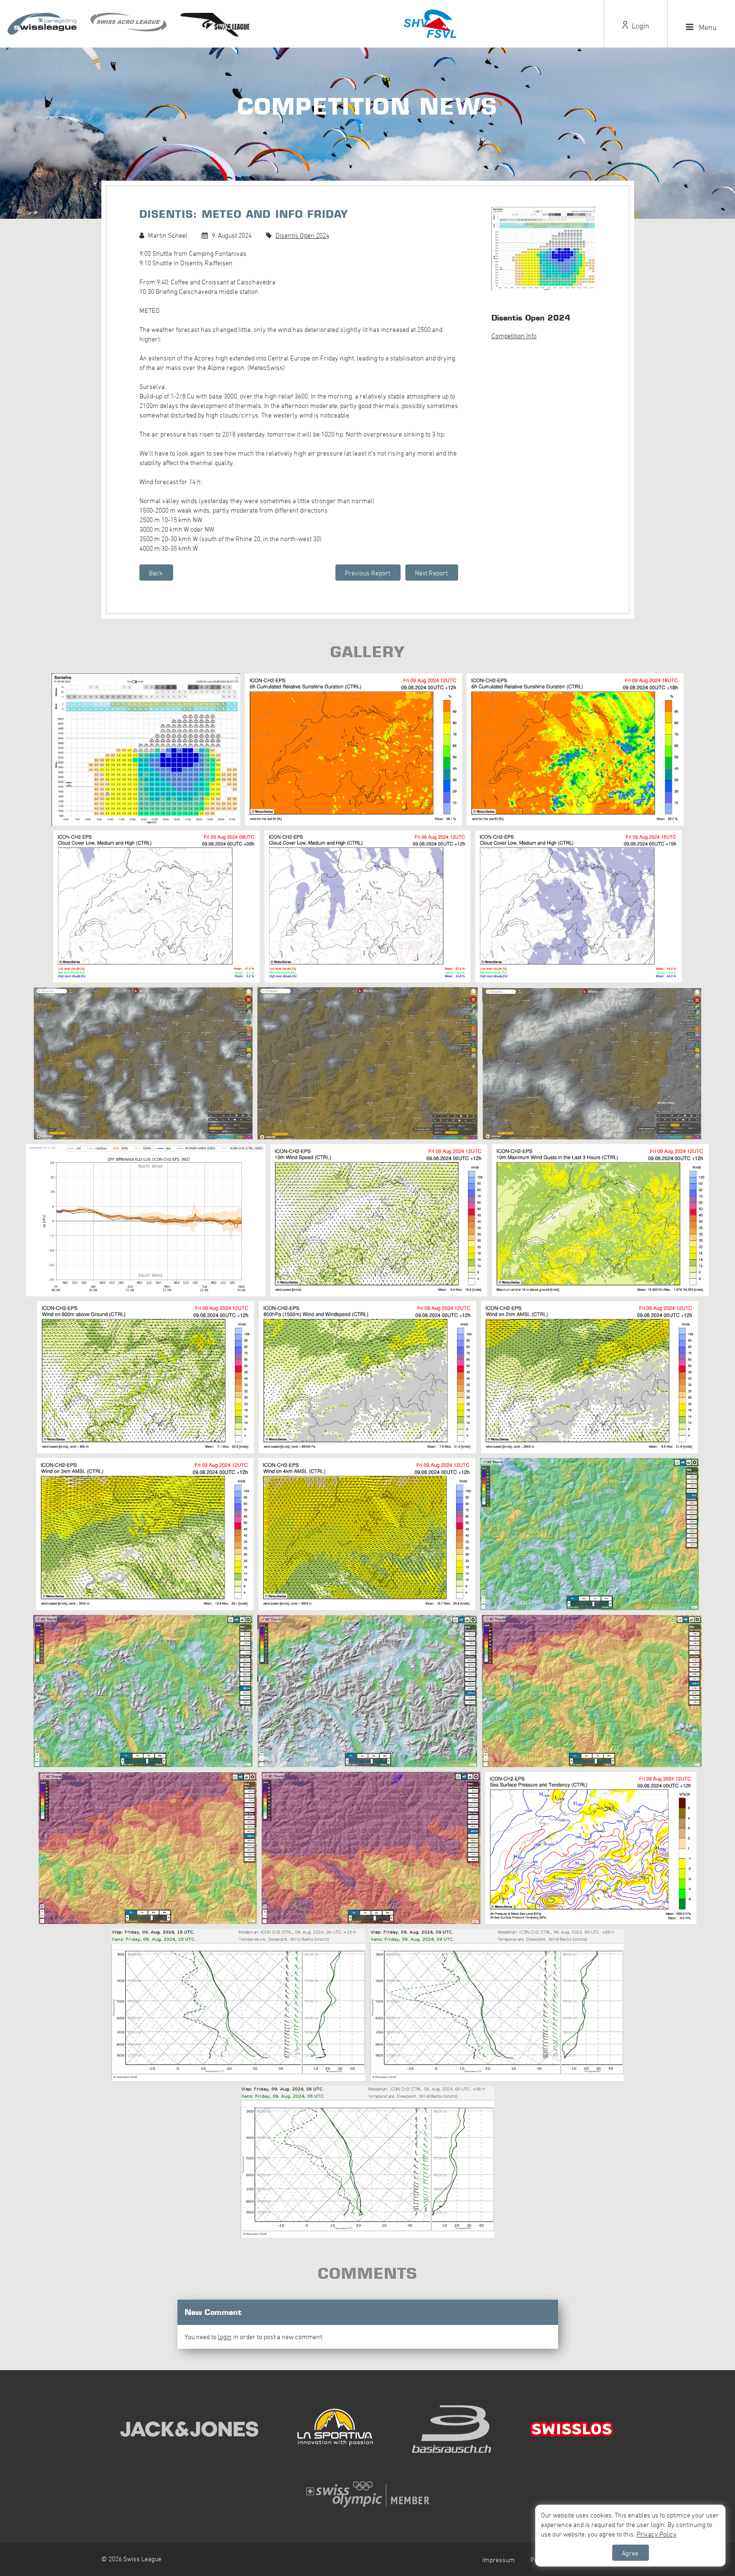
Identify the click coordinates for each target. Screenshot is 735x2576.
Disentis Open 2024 (302, 235)
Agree (630, 2553)
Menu (701, 27)
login (225, 2337)
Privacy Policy (656, 2534)
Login (635, 25)
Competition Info (514, 335)
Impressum (498, 2560)
